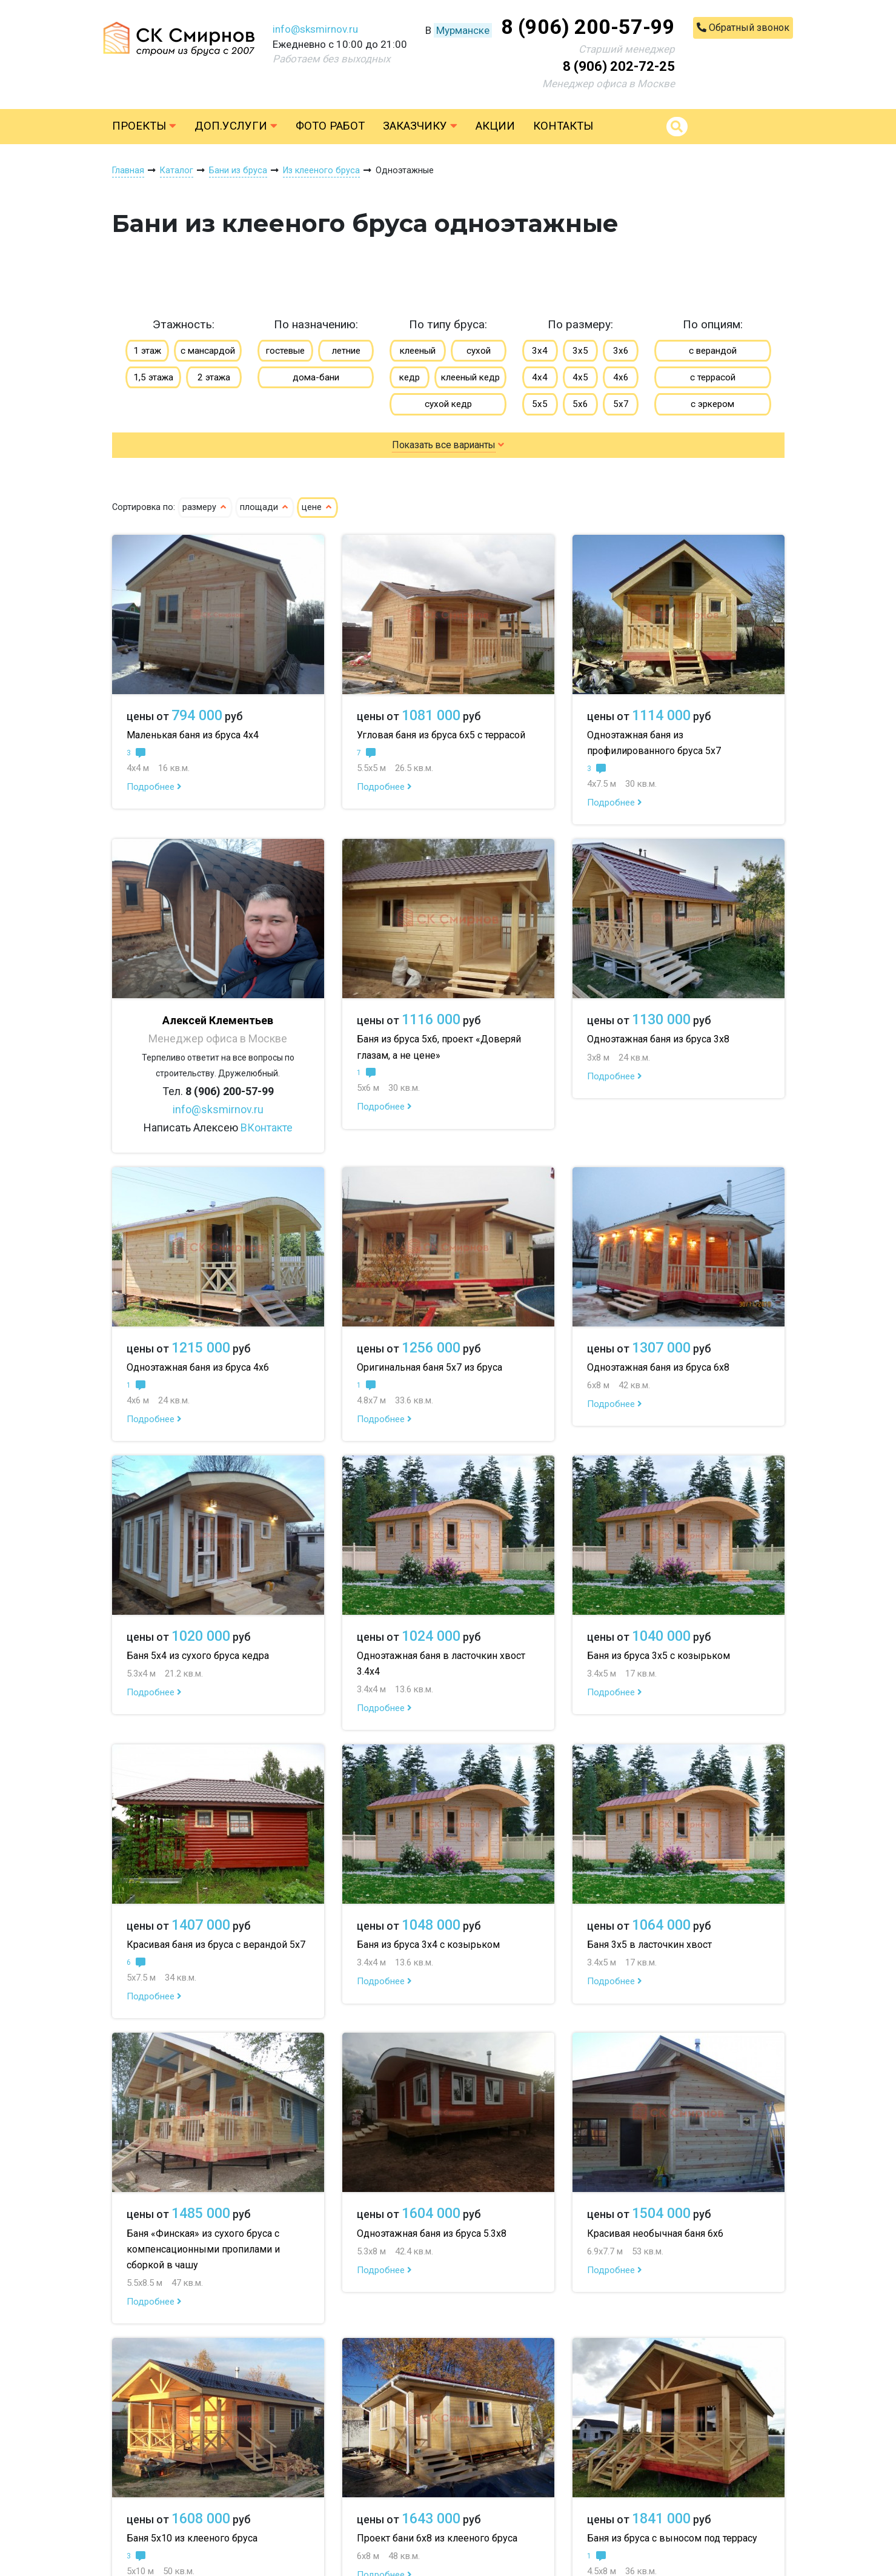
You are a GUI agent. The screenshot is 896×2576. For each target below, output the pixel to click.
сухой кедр (448, 404)
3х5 (580, 350)
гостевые (285, 350)
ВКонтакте (267, 1127)
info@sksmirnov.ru (315, 29)
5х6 (580, 404)
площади (265, 507)
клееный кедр (470, 377)
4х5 (580, 377)
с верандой (713, 350)
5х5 (540, 404)
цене (317, 507)
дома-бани (316, 377)
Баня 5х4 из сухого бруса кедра (198, 1655)
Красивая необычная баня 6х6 (655, 2233)
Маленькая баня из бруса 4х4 (193, 735)
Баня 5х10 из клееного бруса (192, 2538)
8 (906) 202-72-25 (619, 66)
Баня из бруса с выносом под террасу (672, 2538)
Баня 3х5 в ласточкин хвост (649, 1944)
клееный (418, 350)
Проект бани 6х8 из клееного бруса (437, 2538)
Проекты (144, 126)
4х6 (621, 377)
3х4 (540, 350)
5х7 (621, 404)
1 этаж (147, 350)
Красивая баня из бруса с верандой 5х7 (216, 1944)
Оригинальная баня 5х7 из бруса (429, 1367)
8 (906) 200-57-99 (588, 27)
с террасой (712, 377)
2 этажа (213, 377)
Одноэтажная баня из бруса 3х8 (658, 1039)
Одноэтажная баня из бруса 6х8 (658, 1367)
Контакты (563, 126)
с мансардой (208, 350)
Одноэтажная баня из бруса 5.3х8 (431, 2233)
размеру (205, 507)
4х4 (540, 377)
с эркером (712, 404)
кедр (409, 377)
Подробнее (154, 786)
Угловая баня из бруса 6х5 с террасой (441, 735)
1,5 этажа (153, 377)
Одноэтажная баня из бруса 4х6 (198, 1367)
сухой (478, 350)
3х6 (621, 350)
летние (346, 350)
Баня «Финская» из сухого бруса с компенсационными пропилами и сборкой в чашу (203, 2249)
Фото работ (330, 126)
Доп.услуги (235, 126)
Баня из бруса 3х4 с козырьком (428, 1944)
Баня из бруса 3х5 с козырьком (658, 1655)
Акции (495, 126)
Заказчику (420, 126)
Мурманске (462, 30)
